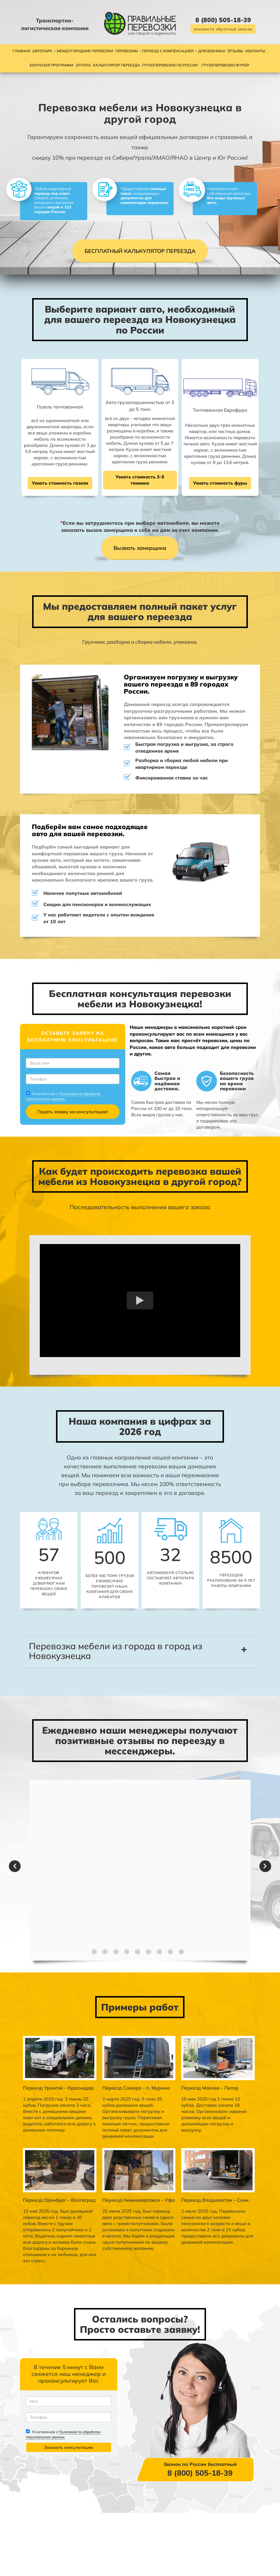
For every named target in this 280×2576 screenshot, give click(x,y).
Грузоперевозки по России (170, 65)
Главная (21, 51)
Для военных (211, 51)
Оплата (83, 65)
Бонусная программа (52, 65)
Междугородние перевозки (85, 51)
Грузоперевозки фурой (225, 65)
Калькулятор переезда (116, 65)
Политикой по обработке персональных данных (71, 1132)
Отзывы (235, 51)
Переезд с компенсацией (168, 51)
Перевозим (127, 51)
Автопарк (42, 51)
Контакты (255, 51)
